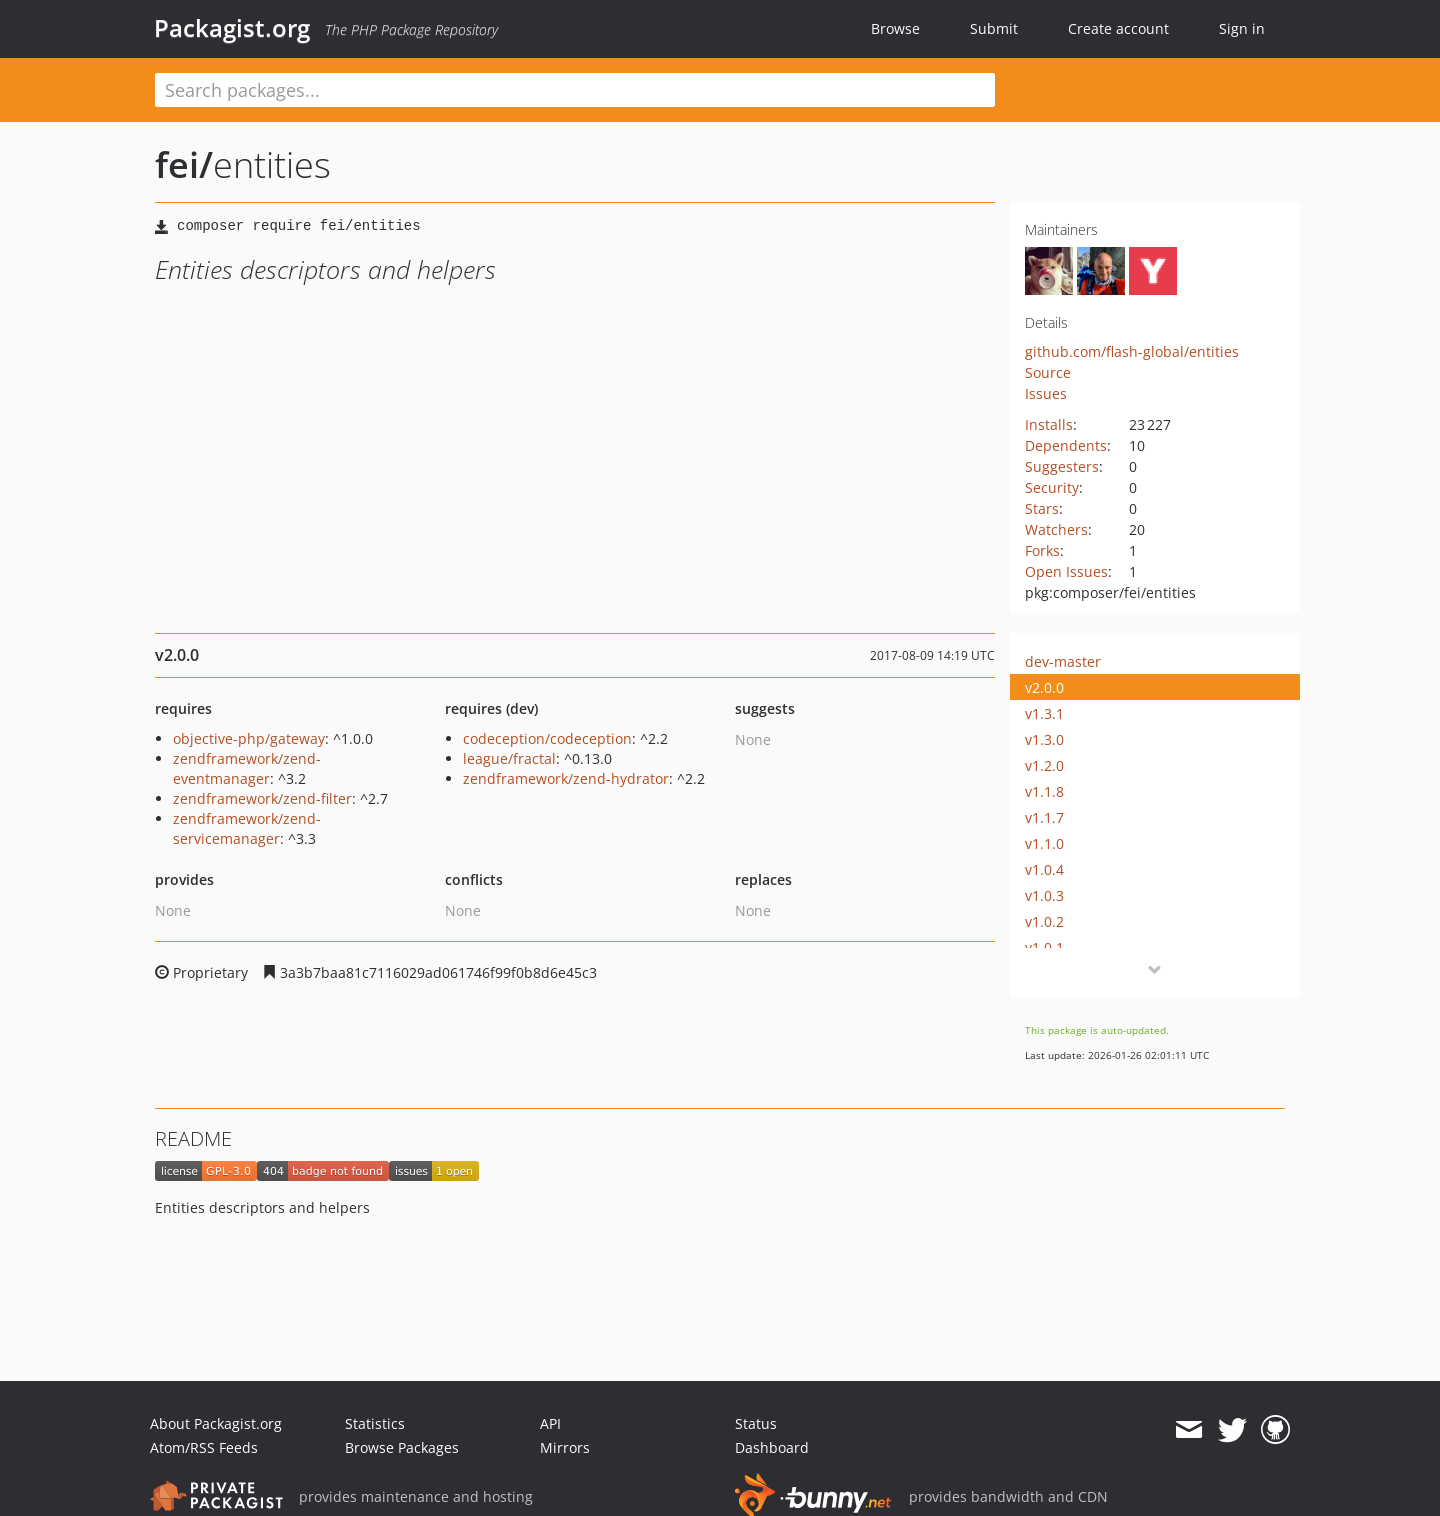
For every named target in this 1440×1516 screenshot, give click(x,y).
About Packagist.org (216, 1423)
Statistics (375, 1423)
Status (756, 1423)
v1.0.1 (1044, 947)
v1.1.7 (1044, 817)
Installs (1049, 424)
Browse (895, 28)
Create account (1118, 28)
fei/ (184, 164)
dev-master (1063, 661)
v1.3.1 (1044, 713)
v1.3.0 (1044, 739)
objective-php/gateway (249, 738)
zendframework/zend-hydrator (566, 778)
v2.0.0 (1044, 687)
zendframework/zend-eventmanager (247, 768)
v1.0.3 (1044, 895)
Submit (994, 28)
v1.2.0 (1044, 765)
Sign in (1242, 28)
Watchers (1056, 529)
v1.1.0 (1044, 843)
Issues (1046, 393)
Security (1052, 487)
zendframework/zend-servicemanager (247, 828)
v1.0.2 (1044, 921)
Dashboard (772, 1447)
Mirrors (565, 1447)
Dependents (1066, 445)
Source (1048, 372)
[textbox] (575, 90)
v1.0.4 (1044, 869)
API (550, 1423)
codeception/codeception (547, 738)
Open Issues (1066, 571)
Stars (1042, 508)
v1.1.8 (1044, 791)
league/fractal (509, 758)
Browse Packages (402, 1447)
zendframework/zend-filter (262, 798)
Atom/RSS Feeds (204, 1447)
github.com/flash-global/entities (1132, 351)
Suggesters (1062, 466)
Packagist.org (232, 28)
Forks (1042, 550)
